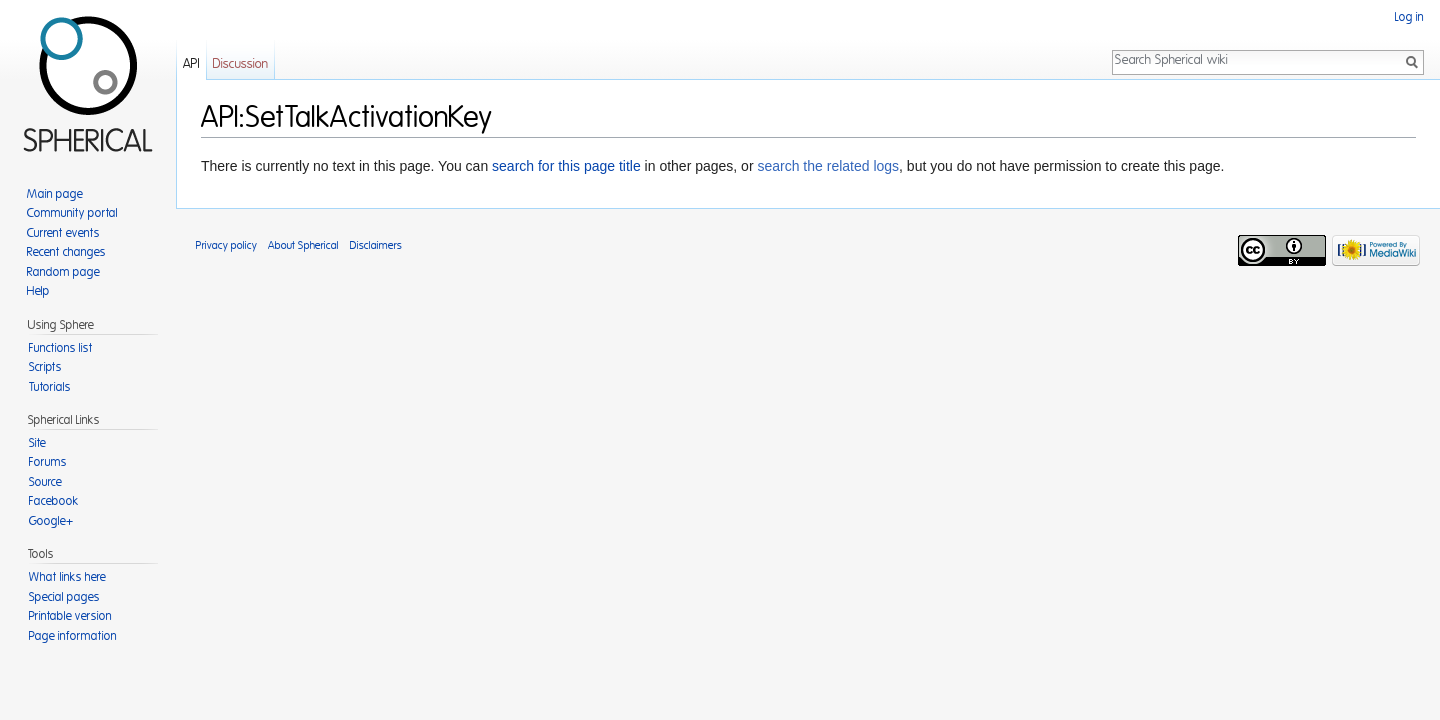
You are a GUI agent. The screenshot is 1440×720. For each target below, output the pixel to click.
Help (38, 291)
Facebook (54, 501)
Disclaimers (376, 245)
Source (45, 482)
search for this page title (566, 166)
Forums (48, 462)
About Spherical (303, 245)
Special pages (64, 597)
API (191, 64)
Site (37, 443)
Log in (1409, 17)
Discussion (240, 64)
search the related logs (828, 166)
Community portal (72, 213)
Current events (63, 233)
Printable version (70, 616)
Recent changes (66, 252)
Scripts (45, 367)
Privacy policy (226, 245)
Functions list (61, 348)
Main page (55, 194)
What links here (67, 577)
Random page (63, 272)
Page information (73, 636)
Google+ (51, 521)
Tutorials (50, 387)
